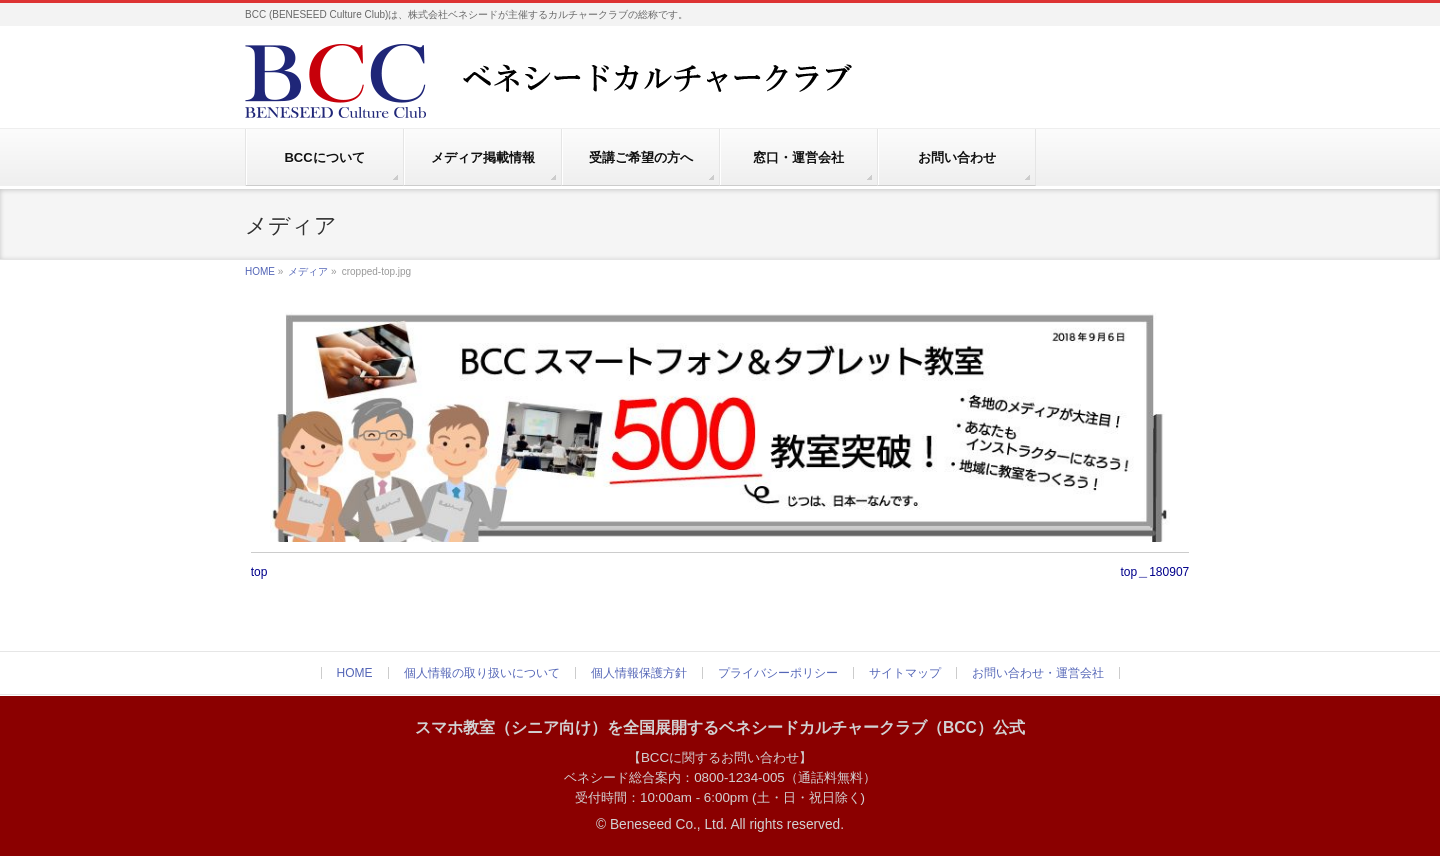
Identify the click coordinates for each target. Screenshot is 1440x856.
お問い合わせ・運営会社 (1038, 673)
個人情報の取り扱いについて (482, 673)
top (259, 572)
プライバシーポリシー (778, 673)
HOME (260, 271)
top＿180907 (1155, 572)
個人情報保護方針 (639, 673)
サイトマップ (905, 673)
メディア (308, 271)
